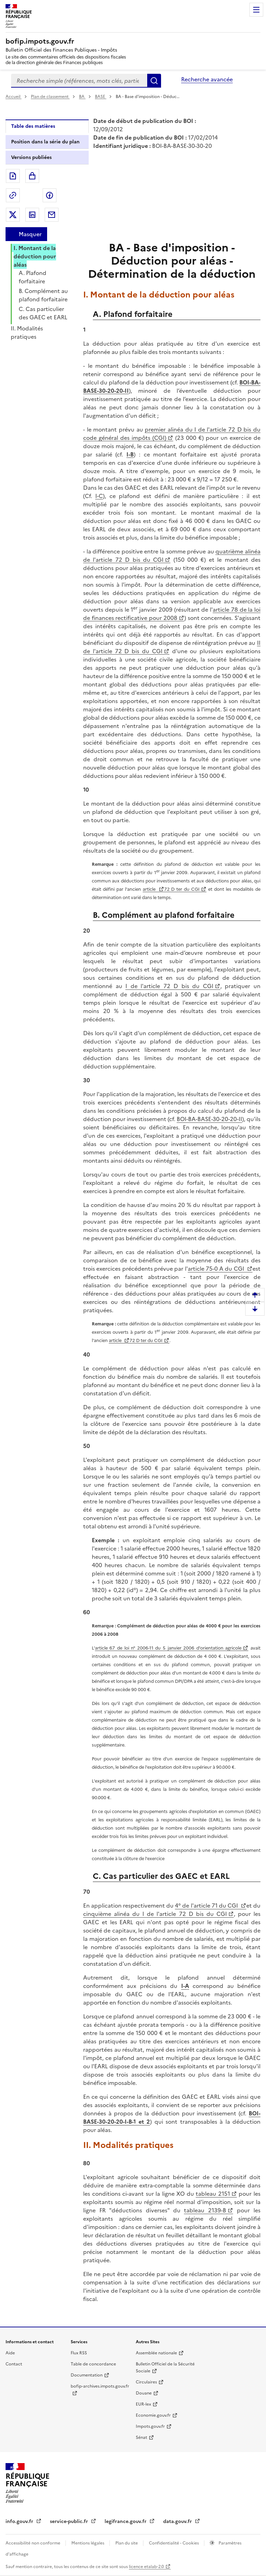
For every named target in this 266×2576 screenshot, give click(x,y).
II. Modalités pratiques (27, 332)
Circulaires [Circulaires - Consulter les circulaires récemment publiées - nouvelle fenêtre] (146, 2382)
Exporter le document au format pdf (13, 176)
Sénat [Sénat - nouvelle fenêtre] (141, 2437)
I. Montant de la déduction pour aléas (35, 256)
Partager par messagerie (52, 215)
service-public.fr (69, 2521)
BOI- (182, 1119)
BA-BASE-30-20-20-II (215, 1119)
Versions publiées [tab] (31, 157)
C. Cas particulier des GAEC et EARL (43, 313)
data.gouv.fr (178, 2521)
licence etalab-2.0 (146, 2567)
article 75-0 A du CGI (217, 1268)
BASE (100, 97)
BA (82, 97)
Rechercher (154, 81)
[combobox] (79, 81)
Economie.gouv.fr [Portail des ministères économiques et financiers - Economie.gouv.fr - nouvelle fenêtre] (153, 2415)
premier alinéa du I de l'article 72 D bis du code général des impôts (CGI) (171, 433)
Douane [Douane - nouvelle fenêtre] (144, 2393)
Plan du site (127, 2543)
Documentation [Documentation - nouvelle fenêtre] (87, 2375)
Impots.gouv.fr (150, 2426)
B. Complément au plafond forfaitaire (43, 295)
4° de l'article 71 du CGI (207, 1905)
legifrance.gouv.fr (126, 2521)
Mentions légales (88, 2543)
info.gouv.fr (20, 2521)
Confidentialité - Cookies (174, 2543)
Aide (10, 2353)
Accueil (13, 97)
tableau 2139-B (205, 2210)
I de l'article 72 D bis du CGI (169, 986)
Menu (256, 10)
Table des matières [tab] (33, 126)
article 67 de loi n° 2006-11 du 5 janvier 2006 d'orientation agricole (168, 1648)
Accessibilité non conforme (33, 2543)
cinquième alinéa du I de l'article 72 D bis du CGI (155, 1914)
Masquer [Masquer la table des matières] (30, 234)
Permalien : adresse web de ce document (13, 195)
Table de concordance (93, 2364)
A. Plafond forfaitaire (32, 277)
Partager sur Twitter (13, 215)
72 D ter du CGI (182, 889)
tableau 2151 (213, 2193)
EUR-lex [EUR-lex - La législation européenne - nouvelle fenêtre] (143, 2404)
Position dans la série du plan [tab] (45, 141)
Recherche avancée (207, 79)
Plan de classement (50, 97)
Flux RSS (79, 2353)
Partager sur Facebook (49, 195)
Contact (14, 2364)
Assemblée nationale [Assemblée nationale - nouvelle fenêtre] (156, 2353)
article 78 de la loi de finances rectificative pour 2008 (171, 613)
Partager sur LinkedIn (32, 215)
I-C (99, 496)
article (150, 889)
